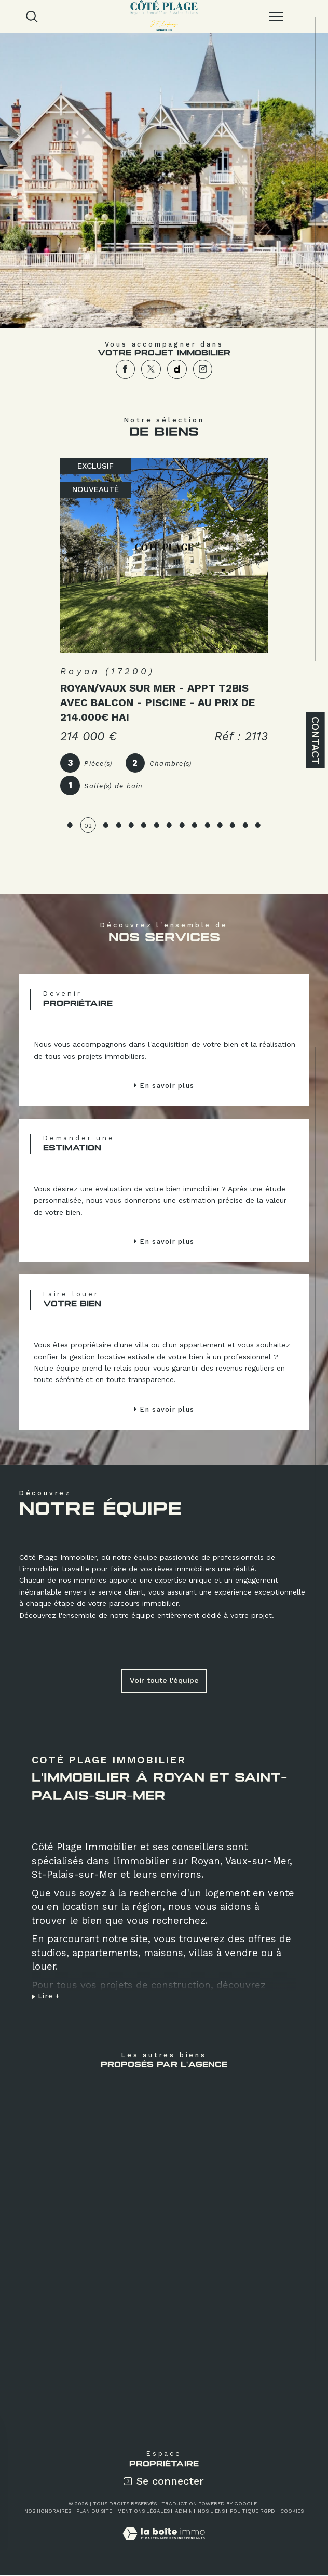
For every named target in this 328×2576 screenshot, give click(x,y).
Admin (184, 2511)
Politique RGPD (252, 2511)
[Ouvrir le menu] (276, 16)
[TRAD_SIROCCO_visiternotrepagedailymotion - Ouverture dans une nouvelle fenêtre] (177, 369)
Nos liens (211, 2511)
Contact (315, 740)
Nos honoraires (47, 2511)
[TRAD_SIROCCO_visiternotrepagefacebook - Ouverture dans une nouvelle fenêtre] (125, 369)
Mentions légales (143, 2511)
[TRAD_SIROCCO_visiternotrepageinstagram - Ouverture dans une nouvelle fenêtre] (203, 369)
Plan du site (94, 2511)
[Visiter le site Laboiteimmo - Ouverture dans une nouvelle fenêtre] (163, 2545)
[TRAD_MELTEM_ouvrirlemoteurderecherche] (31, 16)
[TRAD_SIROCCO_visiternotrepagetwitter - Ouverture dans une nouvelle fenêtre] (151, 369)
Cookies (292, 2511)
